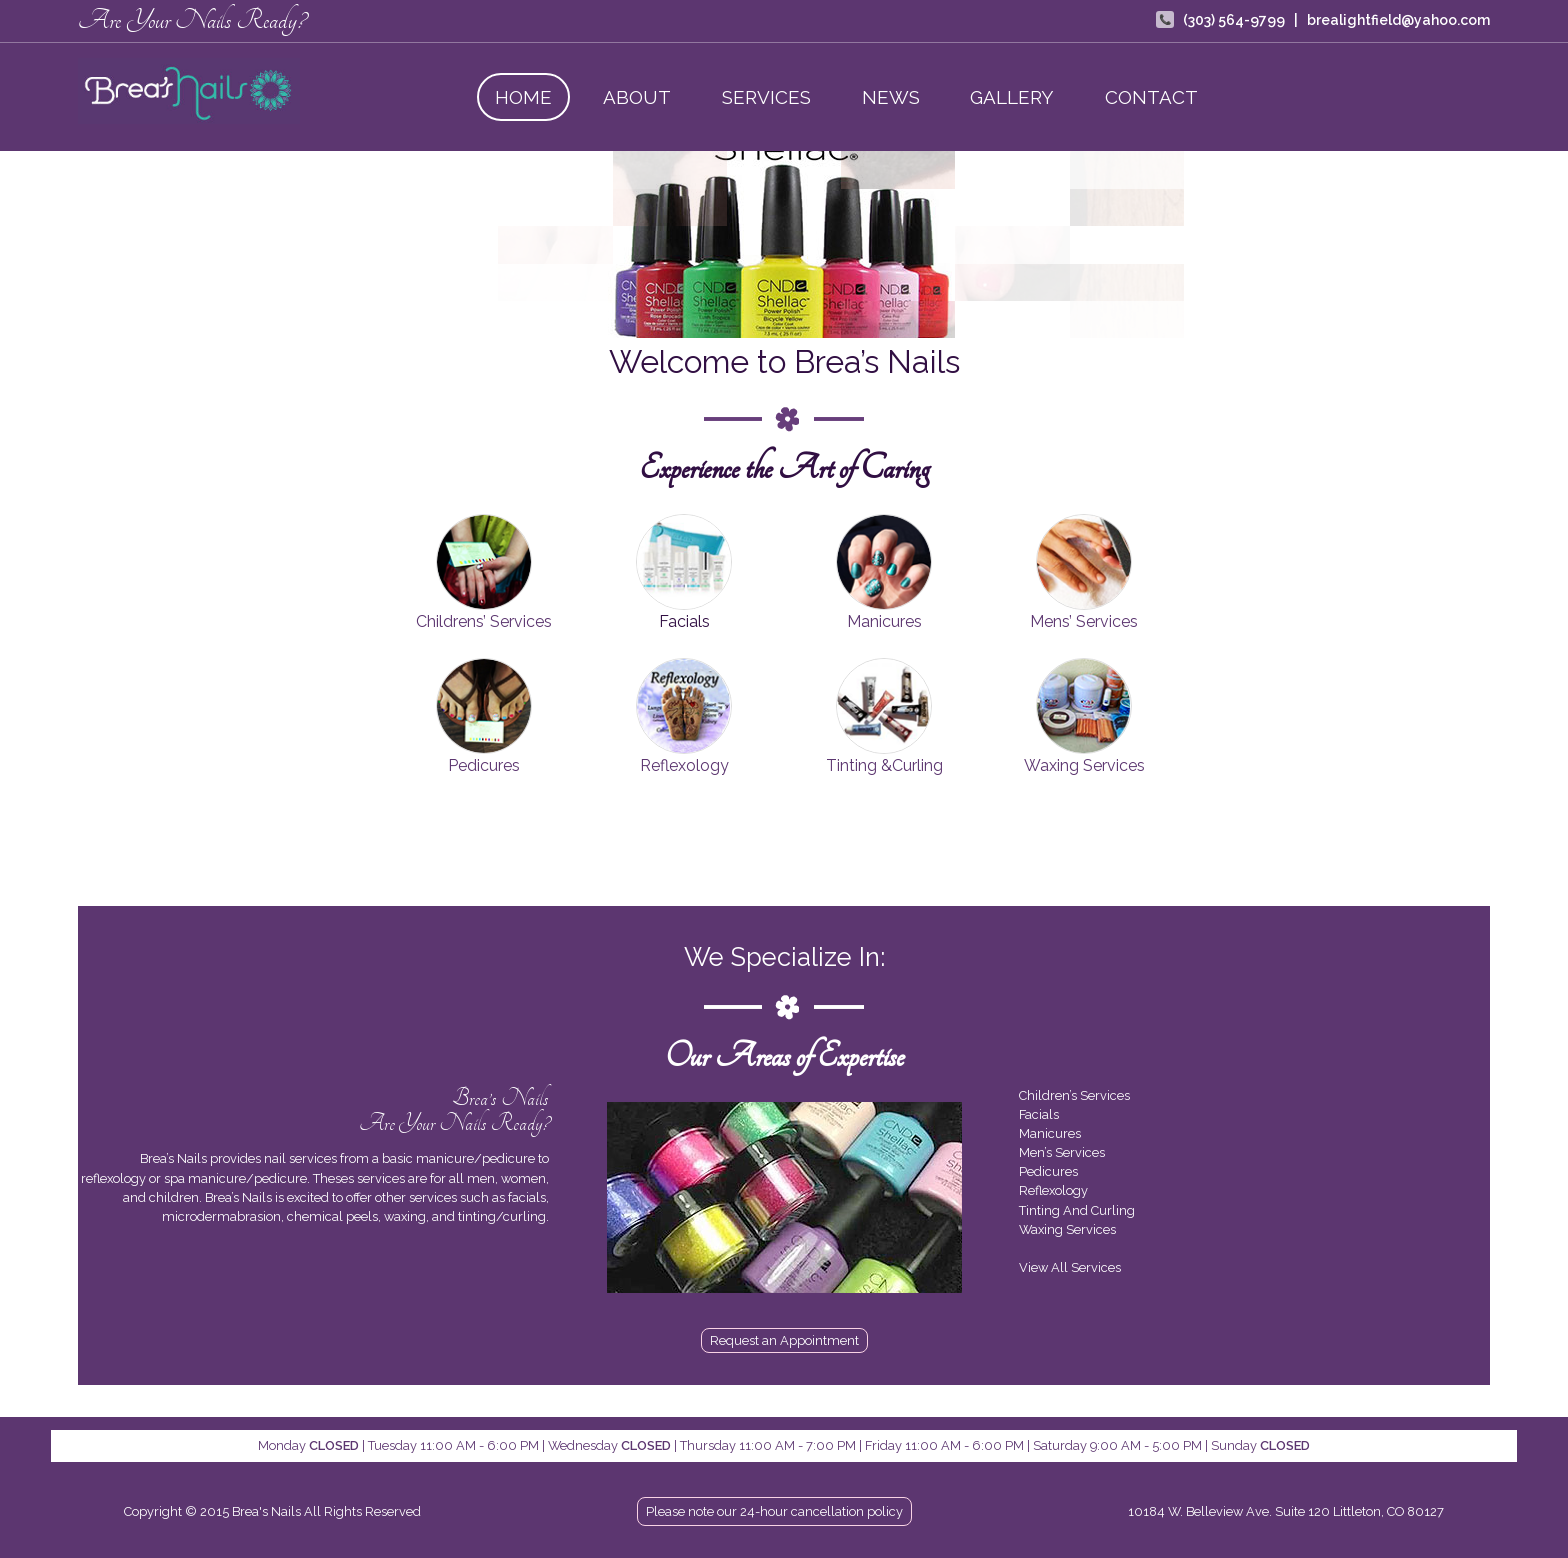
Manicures (884, 621)
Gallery (1012, 97)
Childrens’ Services (484, 621)
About (637, 97)
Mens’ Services (1084, 621)
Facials (1039, 1114)
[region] (783, 245)
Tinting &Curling (884, 765)
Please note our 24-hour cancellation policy (774, 1511)
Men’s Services (1062, 1152)
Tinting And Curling (1077, 1210)
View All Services (1070, 1267)
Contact (1151, 97)
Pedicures (484, 765)
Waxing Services (1084, 765)
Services (766, 97)
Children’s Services (1074, 1095)
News (891, 97)
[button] (415, 245)
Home (523, 97)
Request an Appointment (784, 1340)
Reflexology (684, 765)
